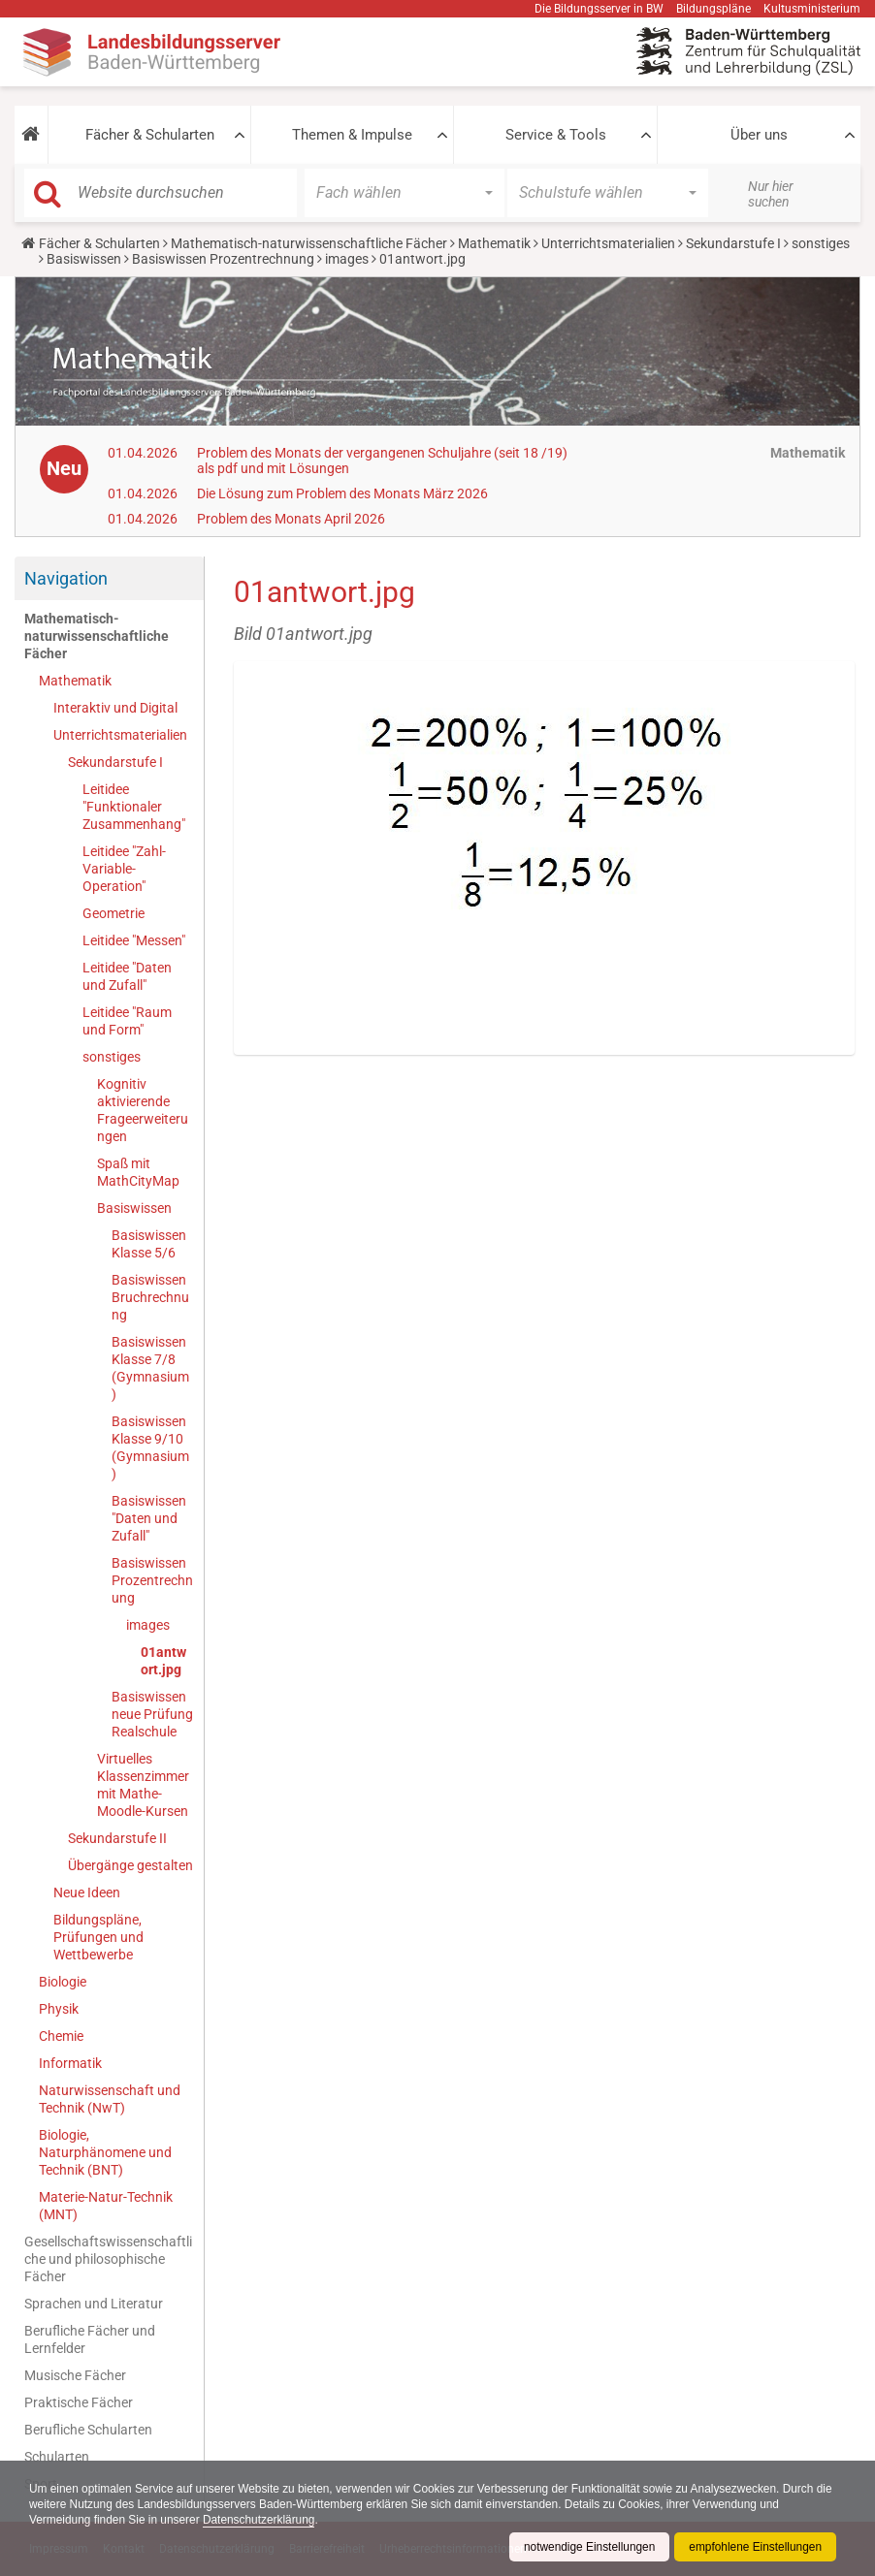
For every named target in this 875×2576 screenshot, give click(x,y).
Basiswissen (84, 259)
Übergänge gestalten (130, 1865)
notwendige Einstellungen (587, 2547)
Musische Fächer (75, 2375)
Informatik (70, 2063)
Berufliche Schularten (88, 2429)
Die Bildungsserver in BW (599, 9)
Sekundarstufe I (733, 243)
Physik (59, 2009)
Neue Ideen (86, 1892)
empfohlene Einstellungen (755, 2547)
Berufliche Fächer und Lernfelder (89, 2339)
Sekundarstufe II (117, 1838)
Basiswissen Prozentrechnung (223, 259)
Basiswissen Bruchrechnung (150, 1297)
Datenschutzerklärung (261, 2520)
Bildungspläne (713, 9)
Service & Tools (555, 134)
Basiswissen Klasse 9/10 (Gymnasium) (150, 1447)
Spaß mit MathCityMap (138, 1172)
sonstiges (821, 243)
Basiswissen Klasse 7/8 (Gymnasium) (150, 1368)
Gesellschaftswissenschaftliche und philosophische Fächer (108, 2259)
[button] (31, 134)
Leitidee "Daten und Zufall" (127, 976)
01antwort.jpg (163, 1660)
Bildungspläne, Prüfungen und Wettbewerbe (98, 1937)
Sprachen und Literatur (93, 2303)
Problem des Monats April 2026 (291, 518)
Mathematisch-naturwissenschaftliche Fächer (309, 243)
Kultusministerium (811, 9)
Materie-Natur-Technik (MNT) (106, 2205)
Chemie (61, 2036)
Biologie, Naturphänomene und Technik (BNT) (105, 2152)
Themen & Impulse (352, 134)
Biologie (62, 1981)
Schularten (56, 2457)
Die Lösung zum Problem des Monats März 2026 (342, 493)
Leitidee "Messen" (133, 940)
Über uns (759, 134)
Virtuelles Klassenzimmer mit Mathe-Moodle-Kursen (143, 1785)
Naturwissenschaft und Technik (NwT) (109, 2099)
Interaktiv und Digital (115, 708)
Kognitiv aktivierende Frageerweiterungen (142, 1110)
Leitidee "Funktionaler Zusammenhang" (133, 806)
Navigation (66, 578)
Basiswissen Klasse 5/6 (149, 1243)
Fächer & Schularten (149, 134)
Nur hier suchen (771, 193)
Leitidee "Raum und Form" (127, 1020)
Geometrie (113, 913)
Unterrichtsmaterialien (608, 243)
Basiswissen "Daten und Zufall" (149, 1518)
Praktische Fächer (78, 2402)
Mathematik (494, 243)
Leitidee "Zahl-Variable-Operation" (124, 868)
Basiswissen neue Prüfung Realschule (152, 1714)
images (347, 259)
